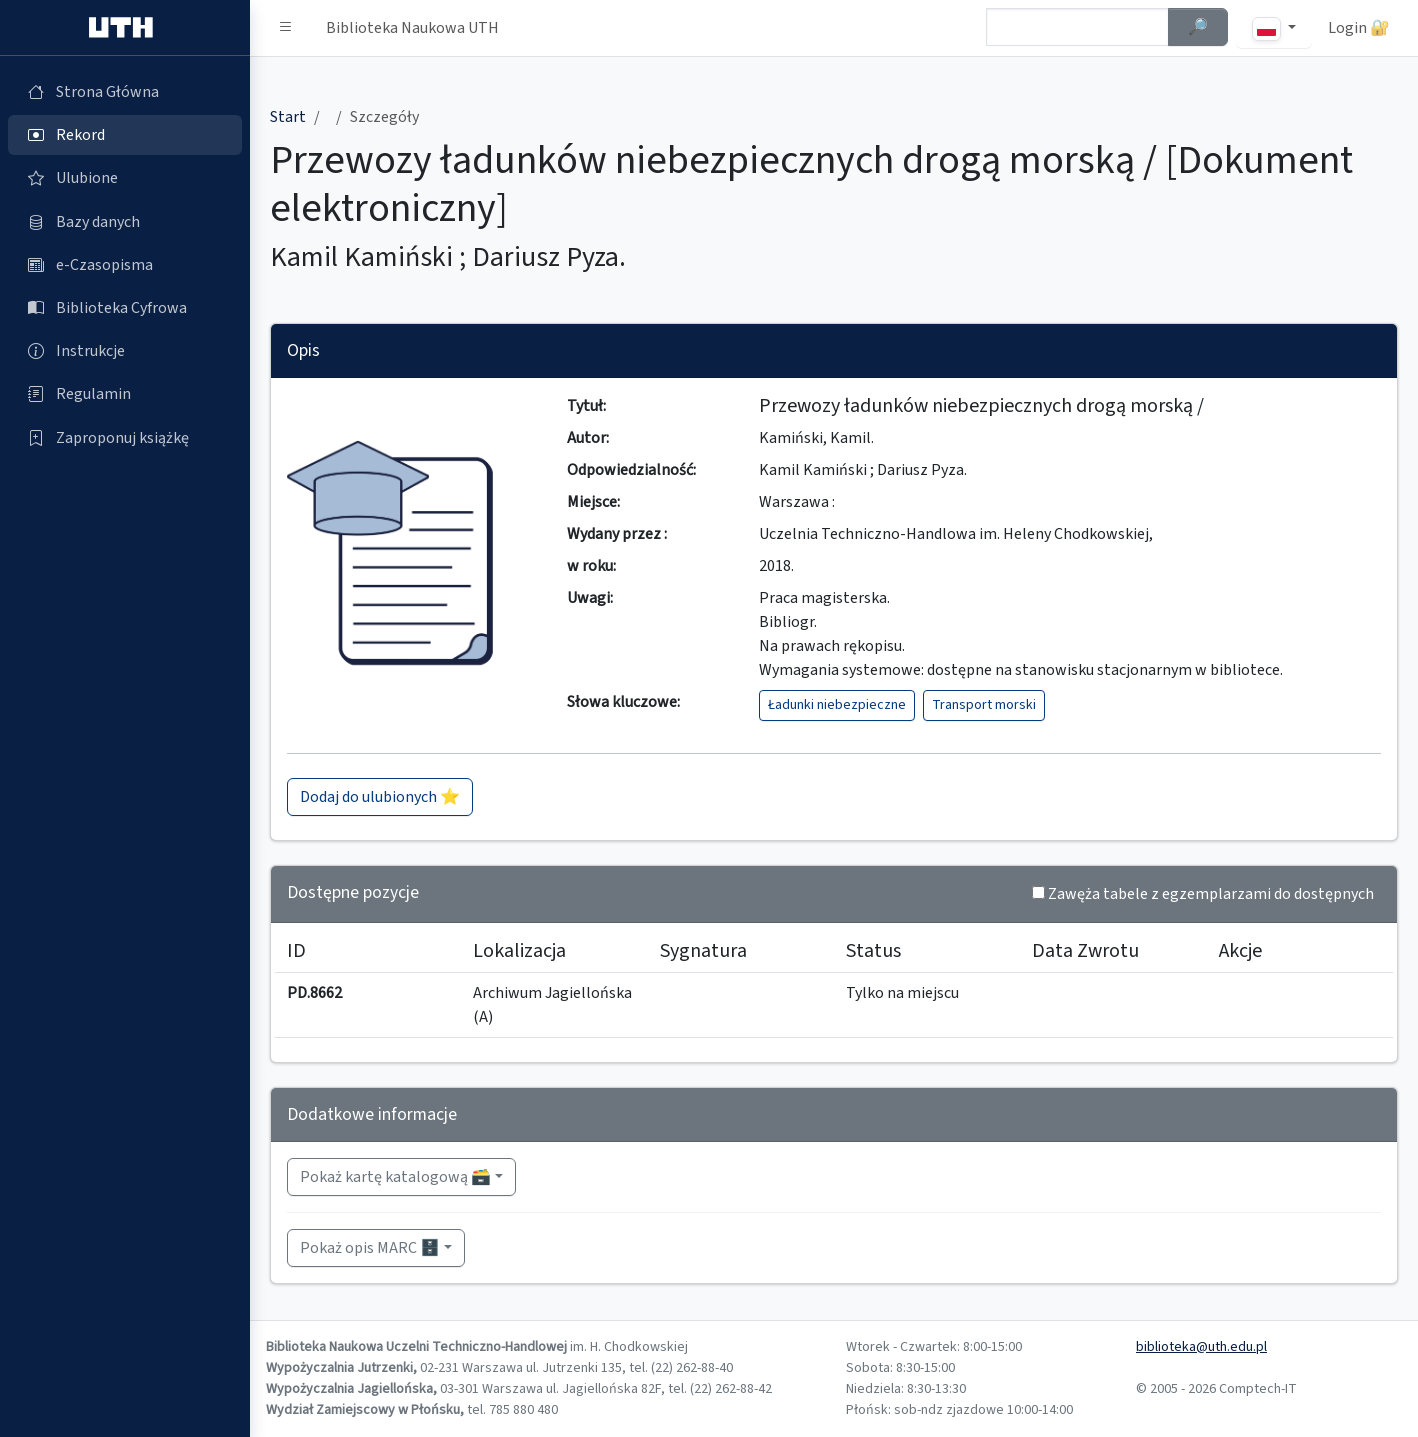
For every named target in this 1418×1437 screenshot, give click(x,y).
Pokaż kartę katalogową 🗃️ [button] (395, 1177)
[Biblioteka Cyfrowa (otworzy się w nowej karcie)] (125, 308)
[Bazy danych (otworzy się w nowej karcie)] (125, 222)
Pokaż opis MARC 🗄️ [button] (370, 1248)
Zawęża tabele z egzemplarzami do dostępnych (1211, 894)
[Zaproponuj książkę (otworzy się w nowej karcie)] (125, 438)
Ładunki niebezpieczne (837, 705)
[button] (286, 28)
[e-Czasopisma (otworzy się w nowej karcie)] (125, 265)
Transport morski (984, 705)
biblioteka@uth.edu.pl (1201, 1347)
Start (288, 117)
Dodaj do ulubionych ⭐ (380, 797)
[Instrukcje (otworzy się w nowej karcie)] (125, 351)
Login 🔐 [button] (1359, 28)
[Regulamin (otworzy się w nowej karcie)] (125, 394)
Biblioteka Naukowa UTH (412, 28)
